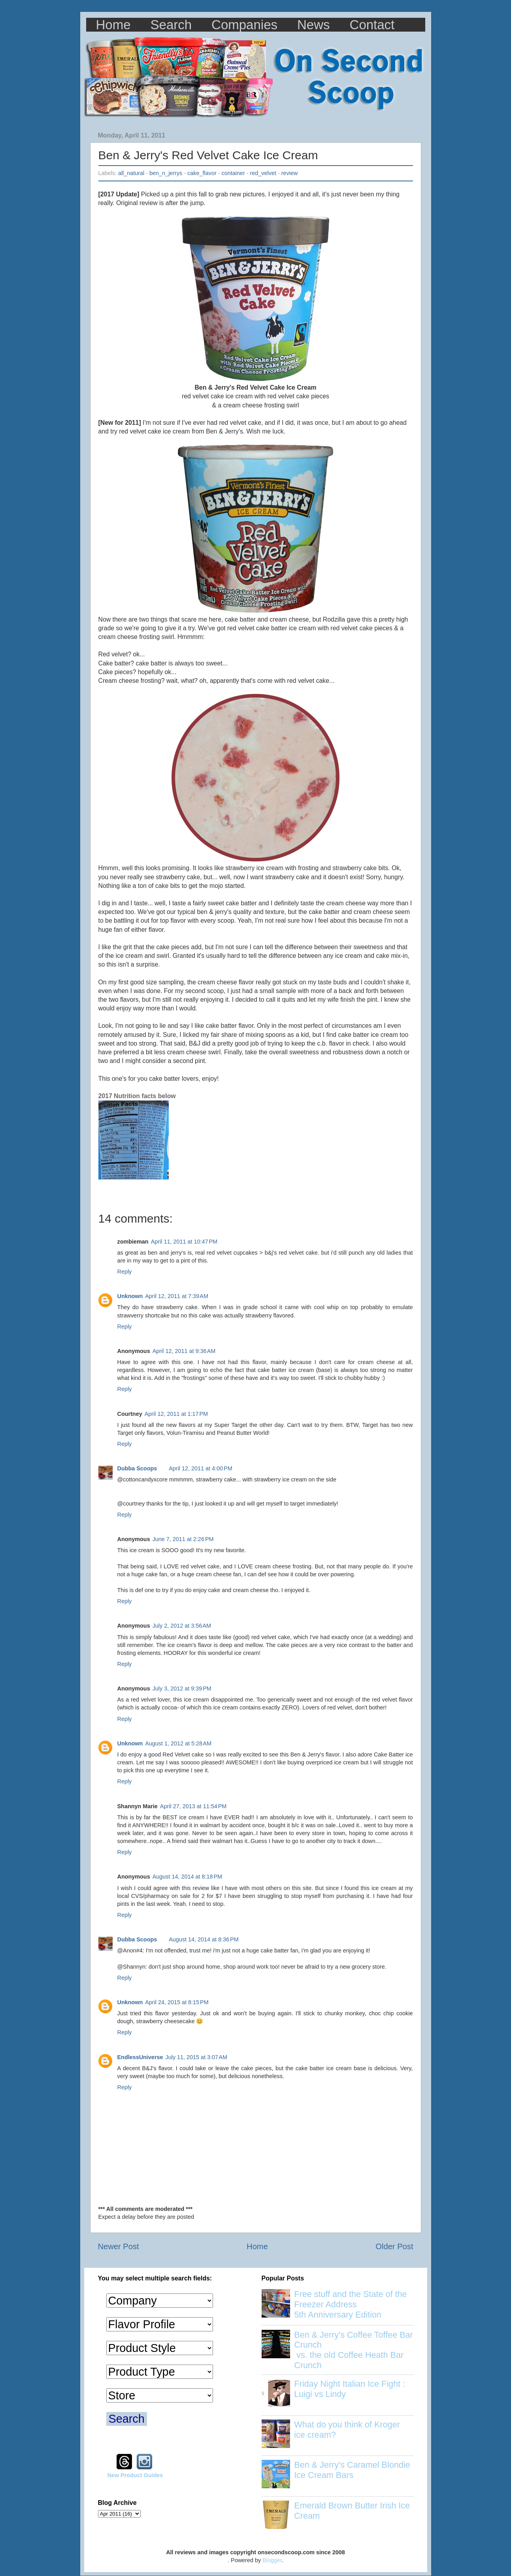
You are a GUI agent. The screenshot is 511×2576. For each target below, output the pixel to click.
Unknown (130, 1296)
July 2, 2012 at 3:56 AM (182, 1625)
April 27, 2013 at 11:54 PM (193, 1806)
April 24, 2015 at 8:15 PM (176, 2002)
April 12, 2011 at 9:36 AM (184, 1351)
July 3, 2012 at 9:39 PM (182, 1688)
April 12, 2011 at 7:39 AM (176, 1296)
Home (113, 25)
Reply (124, 1271)
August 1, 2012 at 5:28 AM (178, 1743)
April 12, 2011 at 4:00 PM (200, 1468)
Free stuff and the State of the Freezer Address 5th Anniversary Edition (350, 2304)
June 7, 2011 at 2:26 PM (183, 1539)
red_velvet (263, 173)
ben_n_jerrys (165, 173)
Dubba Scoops (137, 1468)
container (233, 173)
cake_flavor (202, 173)
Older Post (394, 2246)
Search (171, 25)
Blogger (272, 2560)
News (313, 25)
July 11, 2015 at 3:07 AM (196, 2057)
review (289, 173)
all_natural (131, 173)
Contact (372, 25)
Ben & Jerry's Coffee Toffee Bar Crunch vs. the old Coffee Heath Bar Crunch (353, 2350)
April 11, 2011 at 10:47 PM (184, 1241)
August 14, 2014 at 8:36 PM (203, 1939)
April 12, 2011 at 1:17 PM (176, 1414)
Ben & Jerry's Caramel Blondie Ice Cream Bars (352, 2470)
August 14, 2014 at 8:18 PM (187, 1876)
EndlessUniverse (140, 2057)
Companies (244, 25)
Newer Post (118, 2246)
